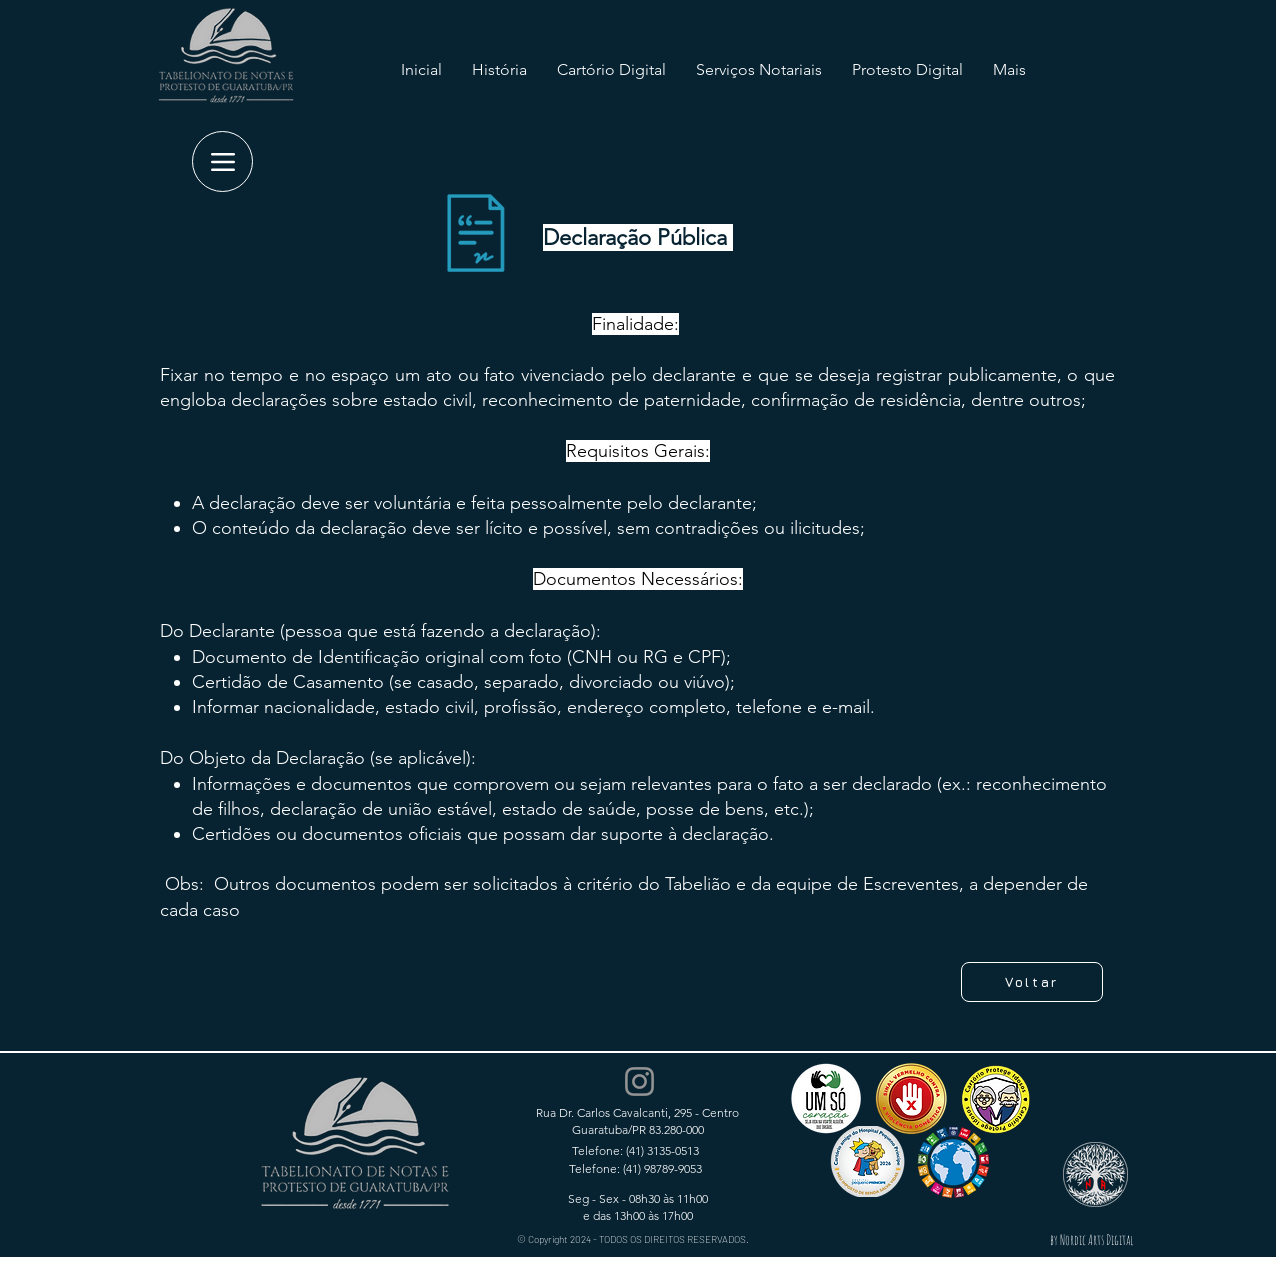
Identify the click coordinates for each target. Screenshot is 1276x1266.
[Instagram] (639, 1081)
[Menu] (222, 161)
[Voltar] (1032, 982)
